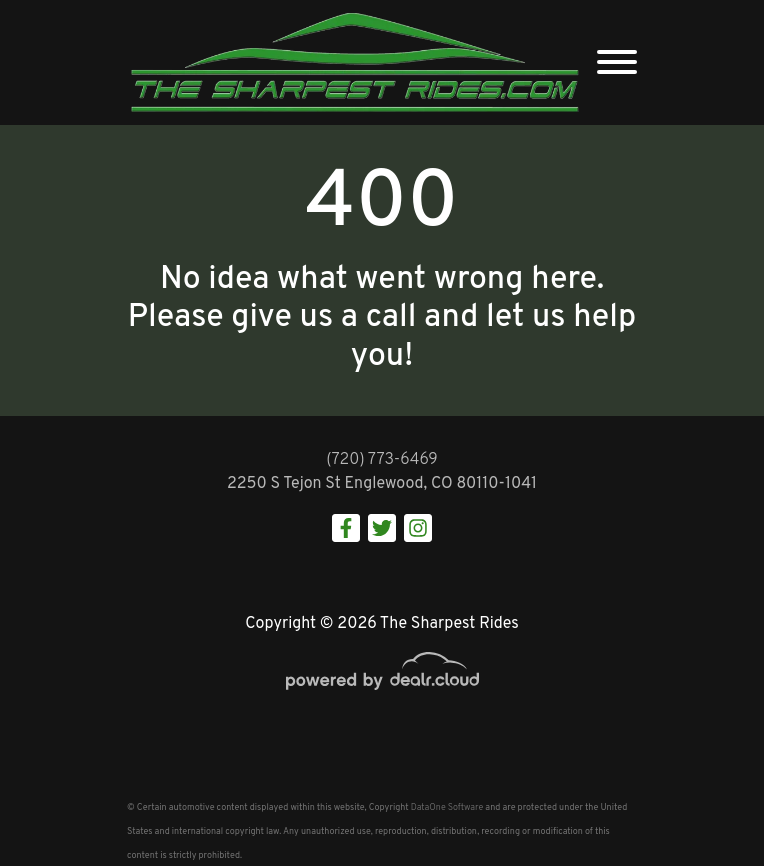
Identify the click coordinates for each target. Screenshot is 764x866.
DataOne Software (447, 807)
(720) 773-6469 (382, 460)
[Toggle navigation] (617, 62)
